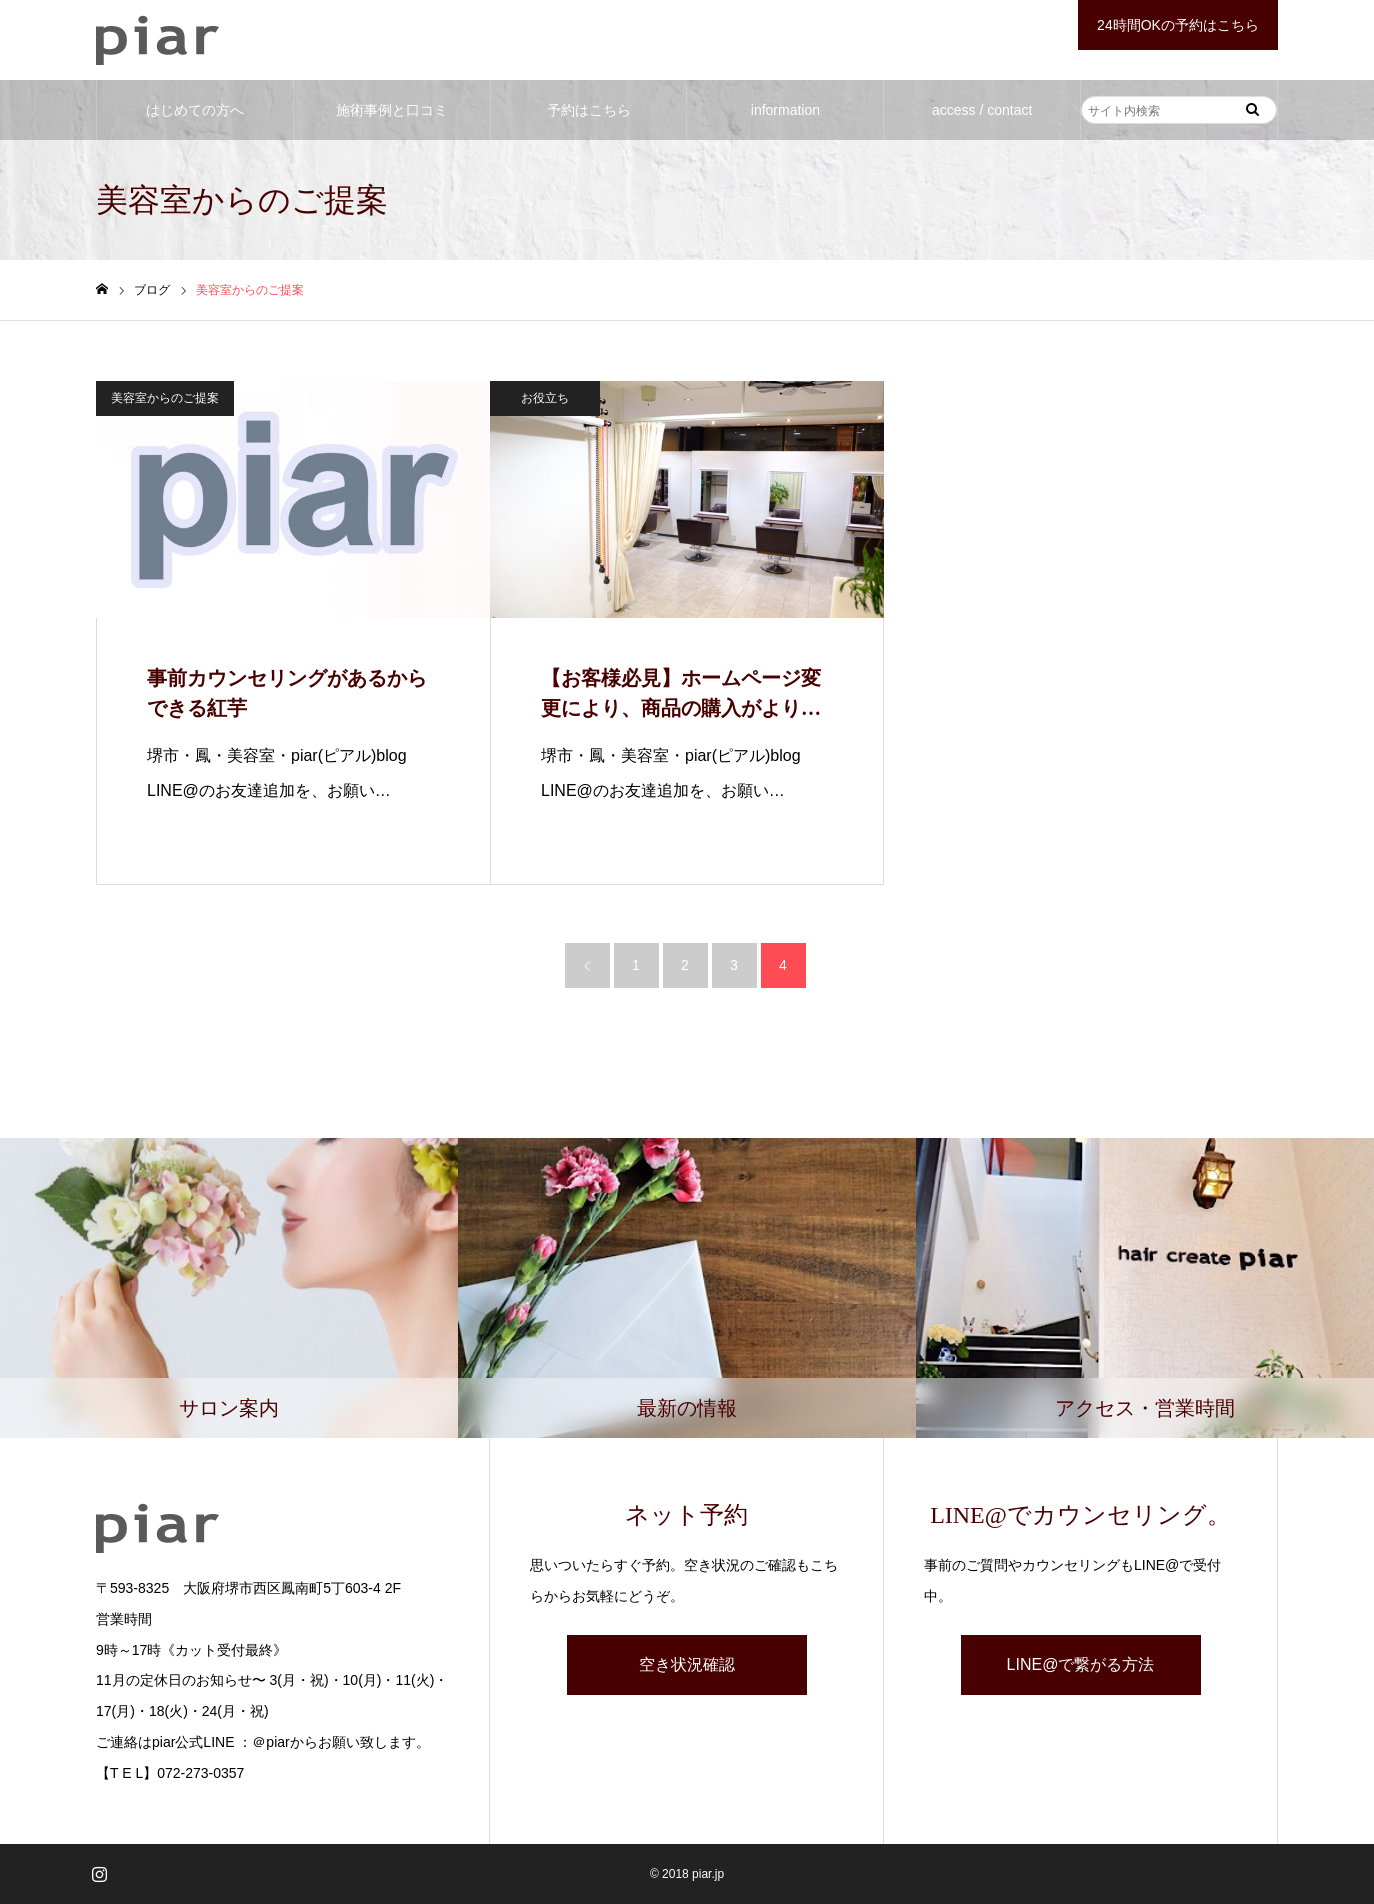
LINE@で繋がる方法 (1081, 1664)
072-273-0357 (200, 1773)
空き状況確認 (687, 1664)
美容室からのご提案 (165, 398)
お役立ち (545, 398)
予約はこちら (589, 110)
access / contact (982, 110)
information (785, 110)
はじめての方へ (195, 110)
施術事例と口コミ (392, 110)
